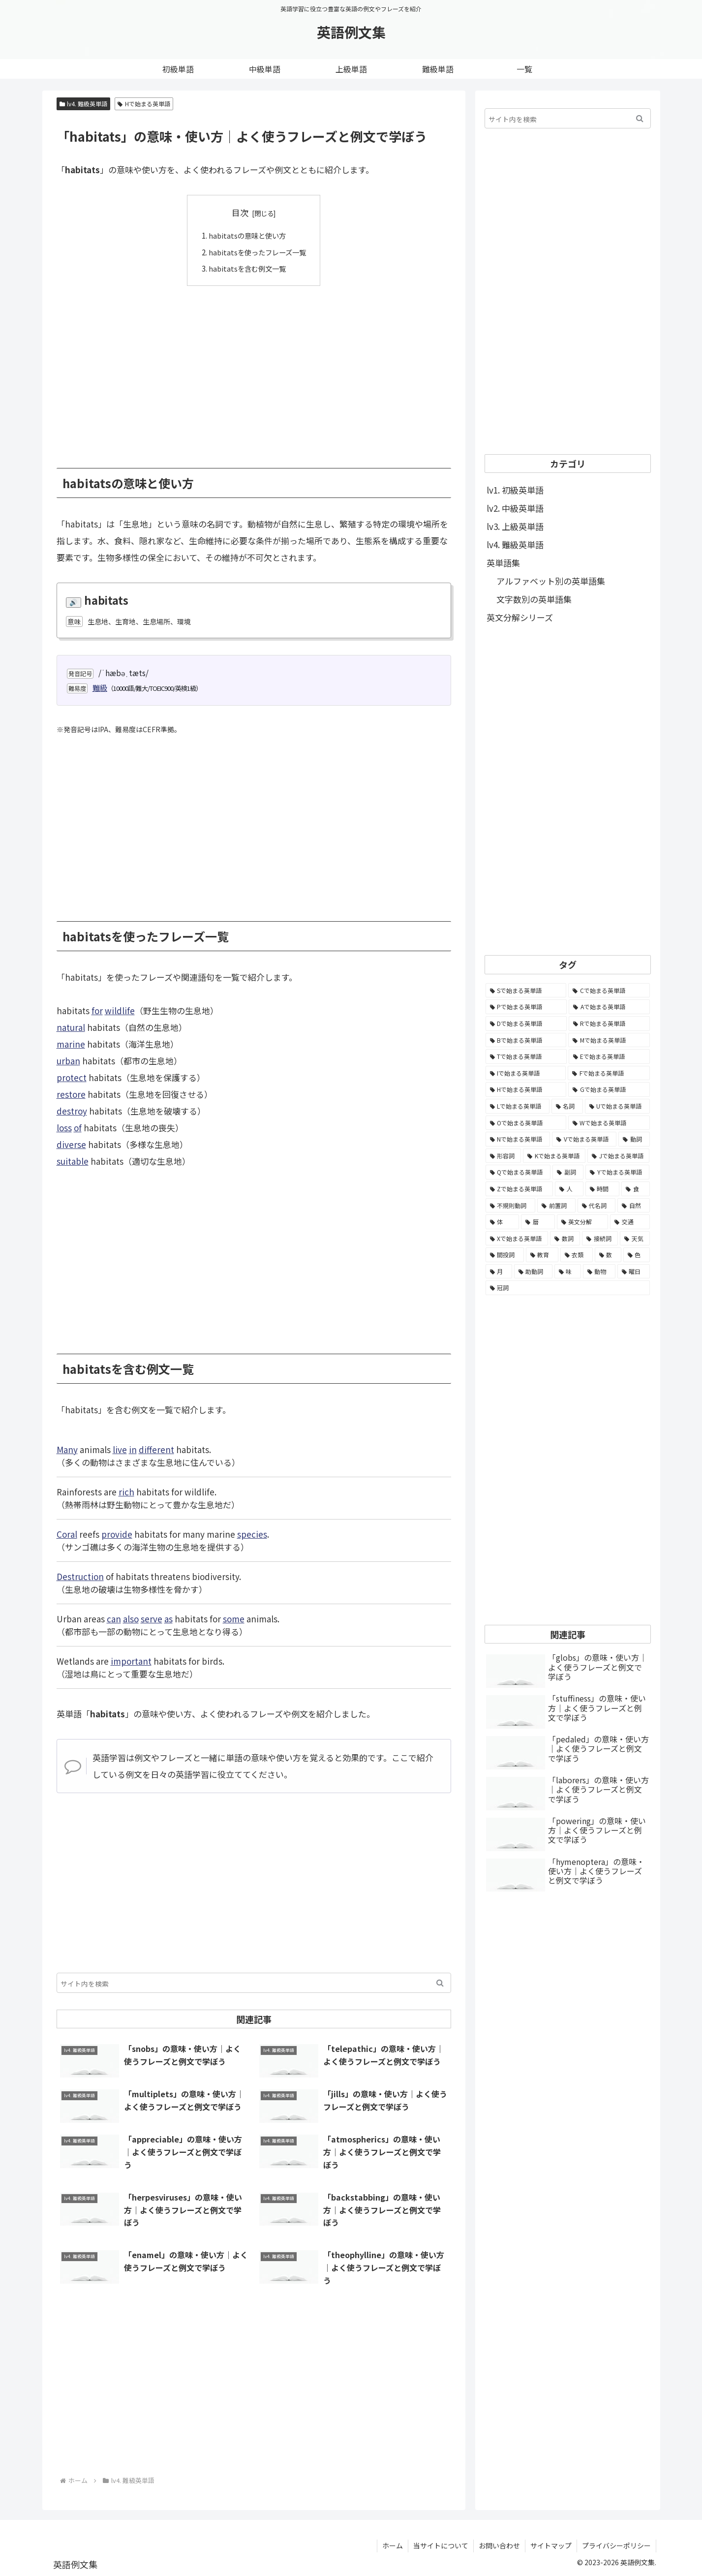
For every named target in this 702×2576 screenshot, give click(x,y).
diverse (71, 1144)
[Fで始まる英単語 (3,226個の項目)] (609, 1073)
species (252, 1533)
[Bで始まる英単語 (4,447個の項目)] (526, 1040)
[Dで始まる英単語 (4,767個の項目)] (526, 1023)
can (114, 1618)
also (131, 1618)
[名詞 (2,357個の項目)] (567, 1106)
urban (68, 1061)
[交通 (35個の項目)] (630, 1221)
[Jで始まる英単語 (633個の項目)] (618, 1155)
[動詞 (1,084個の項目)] (634, 1139)
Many (67, 1449)
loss (64, 1127)
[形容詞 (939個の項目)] (503, 1155)
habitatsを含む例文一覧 (246, 268)
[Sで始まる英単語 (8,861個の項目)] (526, 990)
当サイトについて (440, 2545)
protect (72, 1077)
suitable (73, 1161)
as (168, 1618)
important (131, 1660)
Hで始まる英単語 (144, 103)
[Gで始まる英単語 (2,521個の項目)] (609, 1089)
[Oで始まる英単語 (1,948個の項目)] (526, 1123)
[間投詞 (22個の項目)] (505, 1254)
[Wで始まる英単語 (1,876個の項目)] (609, 1123)
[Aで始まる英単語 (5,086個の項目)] (609, 1006)
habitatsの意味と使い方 (246, 235)
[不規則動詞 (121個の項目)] (511, 1205)
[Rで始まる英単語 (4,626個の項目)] (609, 1023)
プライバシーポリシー (616, 2545)
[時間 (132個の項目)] (602, 1188)
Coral (67, 1533)
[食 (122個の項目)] (635, 1188)
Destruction (80, 1576)
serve (151, 1618)
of (78, 1127)
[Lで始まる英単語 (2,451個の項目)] (517, 1106)
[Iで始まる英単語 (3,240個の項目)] (526, 1073)
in (133, 1449)
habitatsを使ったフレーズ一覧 (257, 251)
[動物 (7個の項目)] (599, 1271)
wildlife (120, 1010)
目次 (240, 212)
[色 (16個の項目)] (636, 1254)
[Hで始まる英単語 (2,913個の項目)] (526, 1089)
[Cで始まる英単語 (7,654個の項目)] (609, 990)
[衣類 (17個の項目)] (576, 1254)
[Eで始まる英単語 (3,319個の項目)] (609, 1056)
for (97, 1010)
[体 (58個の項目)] (502, 1221)
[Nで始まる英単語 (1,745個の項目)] (518, 1139)
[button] (440, 1982)
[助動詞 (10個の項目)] (533, 1271)
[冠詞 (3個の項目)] (568, 1287)
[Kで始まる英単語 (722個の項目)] (554, 1155)
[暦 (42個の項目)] (538, 1221)
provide (116, 1533)
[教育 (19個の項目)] (542, 1254)
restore (71, 1094)
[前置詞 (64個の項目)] (556, 1205)
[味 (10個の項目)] (567, 1271)
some (233, 1618)
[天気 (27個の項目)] (635, 1238)
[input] (254, 1982)
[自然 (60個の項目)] (633, 1205)
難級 (99, 687)
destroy (72, 1111)
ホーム (392, 2545)
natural (71, 1027)
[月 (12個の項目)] (499, 1271)
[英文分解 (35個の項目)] (583, 1221)
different (156, 1449)
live (120, 1449)
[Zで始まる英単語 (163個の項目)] (519, 1188)
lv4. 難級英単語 (84, 103)
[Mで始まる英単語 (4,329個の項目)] (609, 1040)
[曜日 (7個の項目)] (633, 1271)
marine (71, 1044)
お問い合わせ (499, 2545)
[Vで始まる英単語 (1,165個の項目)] (584, 1139)
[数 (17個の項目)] (608, 1254)
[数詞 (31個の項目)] (565, 1238)
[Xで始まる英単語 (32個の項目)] (517, 1238)
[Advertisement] (254, 369)
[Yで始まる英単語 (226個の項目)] (617, 1172)
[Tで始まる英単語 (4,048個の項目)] (526, 1056)
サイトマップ (551, 2545)
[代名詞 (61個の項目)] (597, 1205)
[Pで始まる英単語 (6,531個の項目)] (526, 1006)
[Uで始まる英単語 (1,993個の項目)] (617, 1106)
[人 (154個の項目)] (569, 1188)
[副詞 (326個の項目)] (567, 1172)
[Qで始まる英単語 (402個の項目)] (518, 1172)
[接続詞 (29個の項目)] (600, 1238)
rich (126, 1491)
